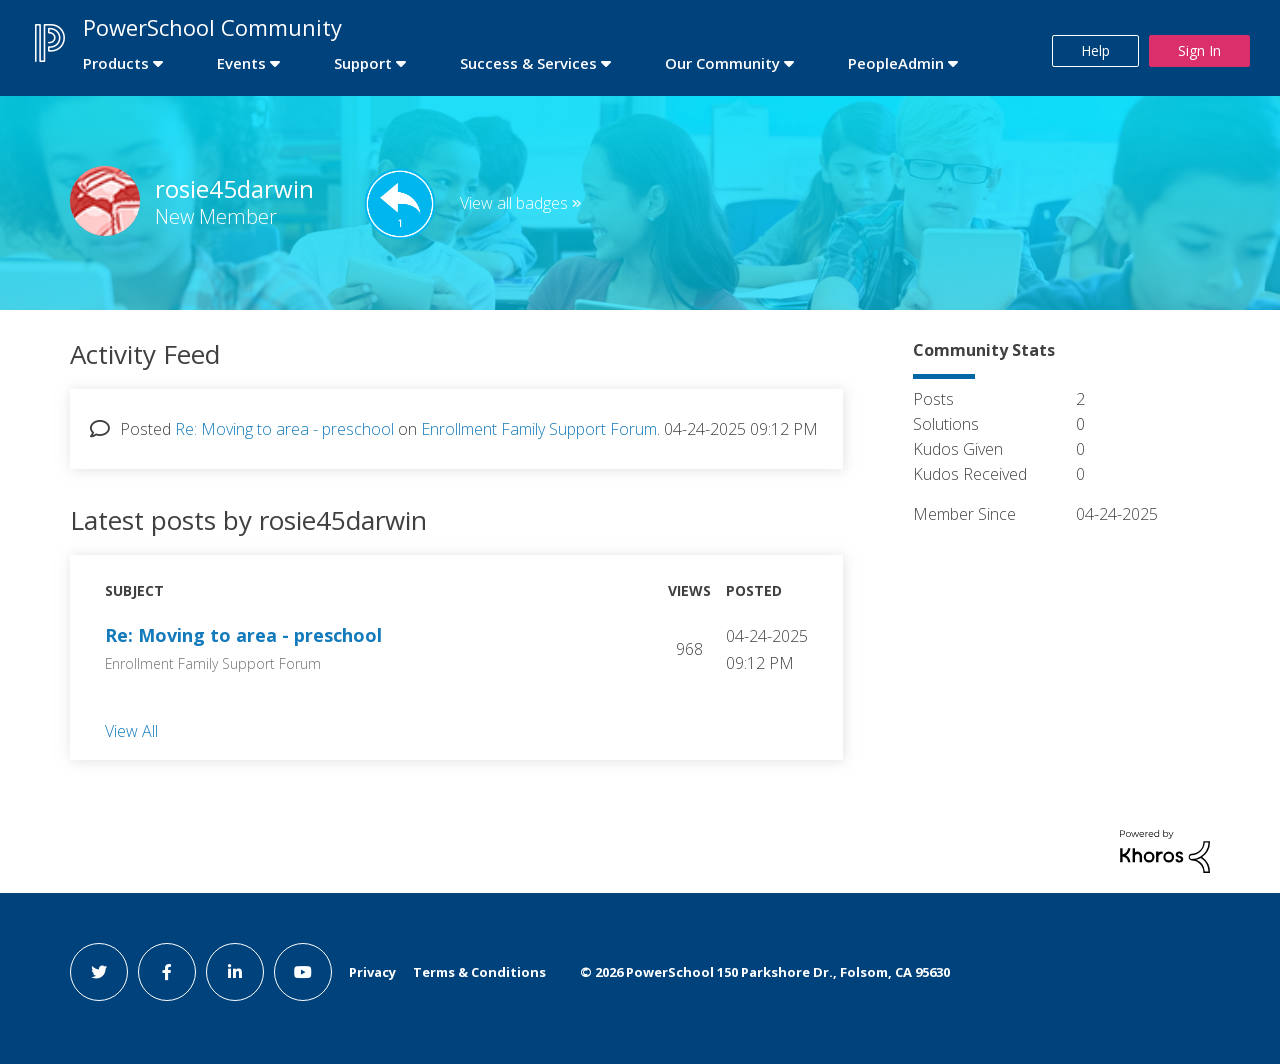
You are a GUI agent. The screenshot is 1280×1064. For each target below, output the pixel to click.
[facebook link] (167, 972)
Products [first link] (116, 63)
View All (131, 730)
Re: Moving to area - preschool (284, 429)
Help (1095, 50)
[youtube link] (303, 972)
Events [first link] (241, 63)
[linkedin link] (235, 972)
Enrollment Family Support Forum (539, 429)
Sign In (1199, 50)
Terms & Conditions (479, 972)
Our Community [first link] (722, 63)
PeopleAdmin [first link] (896, 63)
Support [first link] (363, 63)
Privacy (372, 972)
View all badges (514, 203)
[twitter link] (99, 972)
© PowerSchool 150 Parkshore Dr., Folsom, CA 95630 (765, 972)
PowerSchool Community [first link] (212, 27)
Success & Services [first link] (528, 63)
